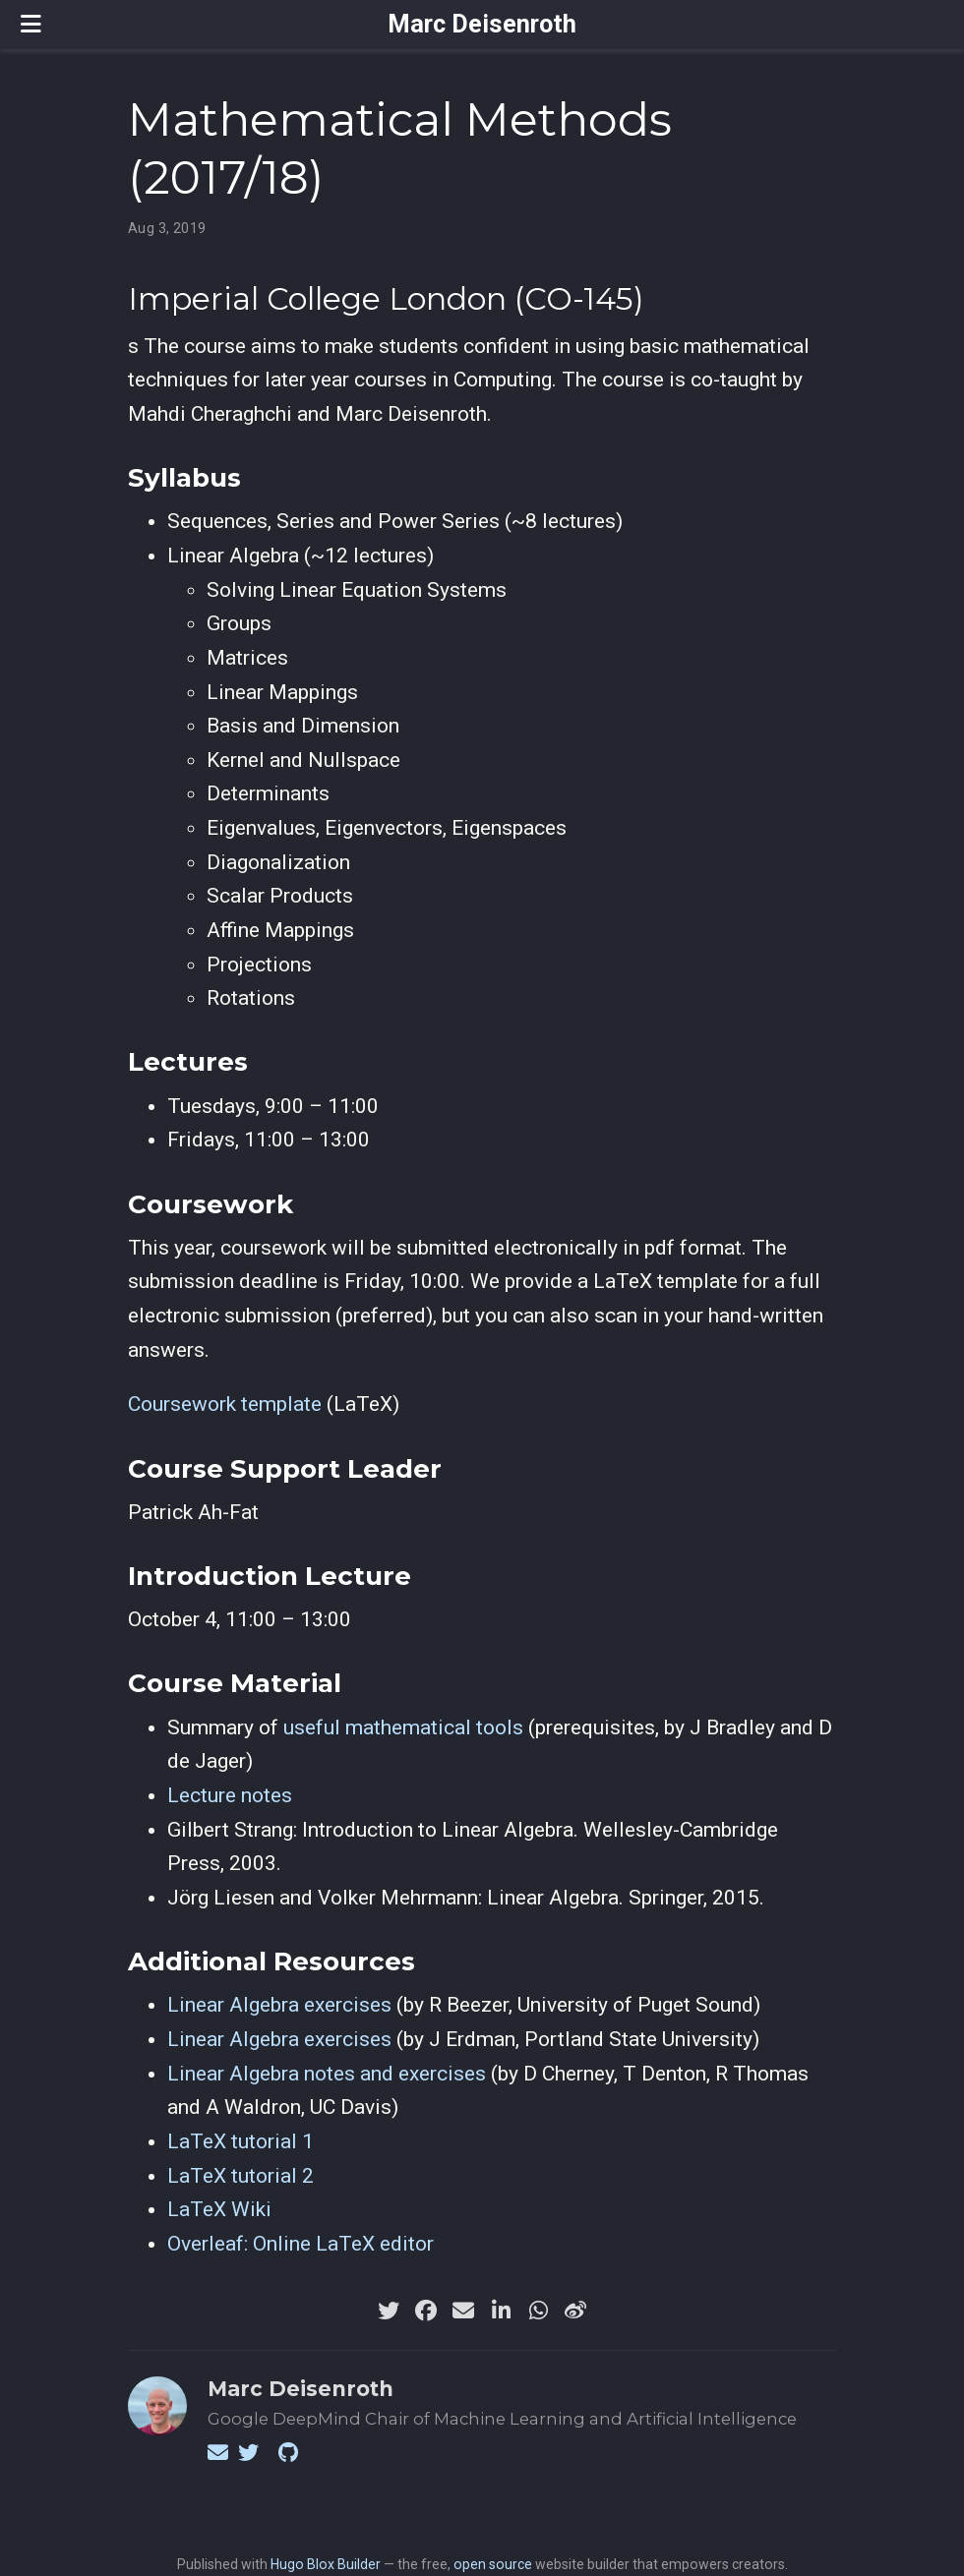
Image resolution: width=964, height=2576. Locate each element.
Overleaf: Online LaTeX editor (300, 2243)
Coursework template (225, 1404)
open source (492, 2564)
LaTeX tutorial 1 (240, 2141)
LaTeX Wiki (219, 2209)
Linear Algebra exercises (279, 2005)
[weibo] (575, 2310)
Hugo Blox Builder (326, 2564)
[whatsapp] (538, 2310)
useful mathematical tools (403, 1727)
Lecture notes (229, 1795)
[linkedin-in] (500, 2310)
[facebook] (426, 2310)
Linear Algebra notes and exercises (326, 2073)
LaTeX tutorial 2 (240, 2176)
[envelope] (463, 2310)
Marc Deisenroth (482, 24)
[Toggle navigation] (31, 24)
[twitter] (388, 2310)
